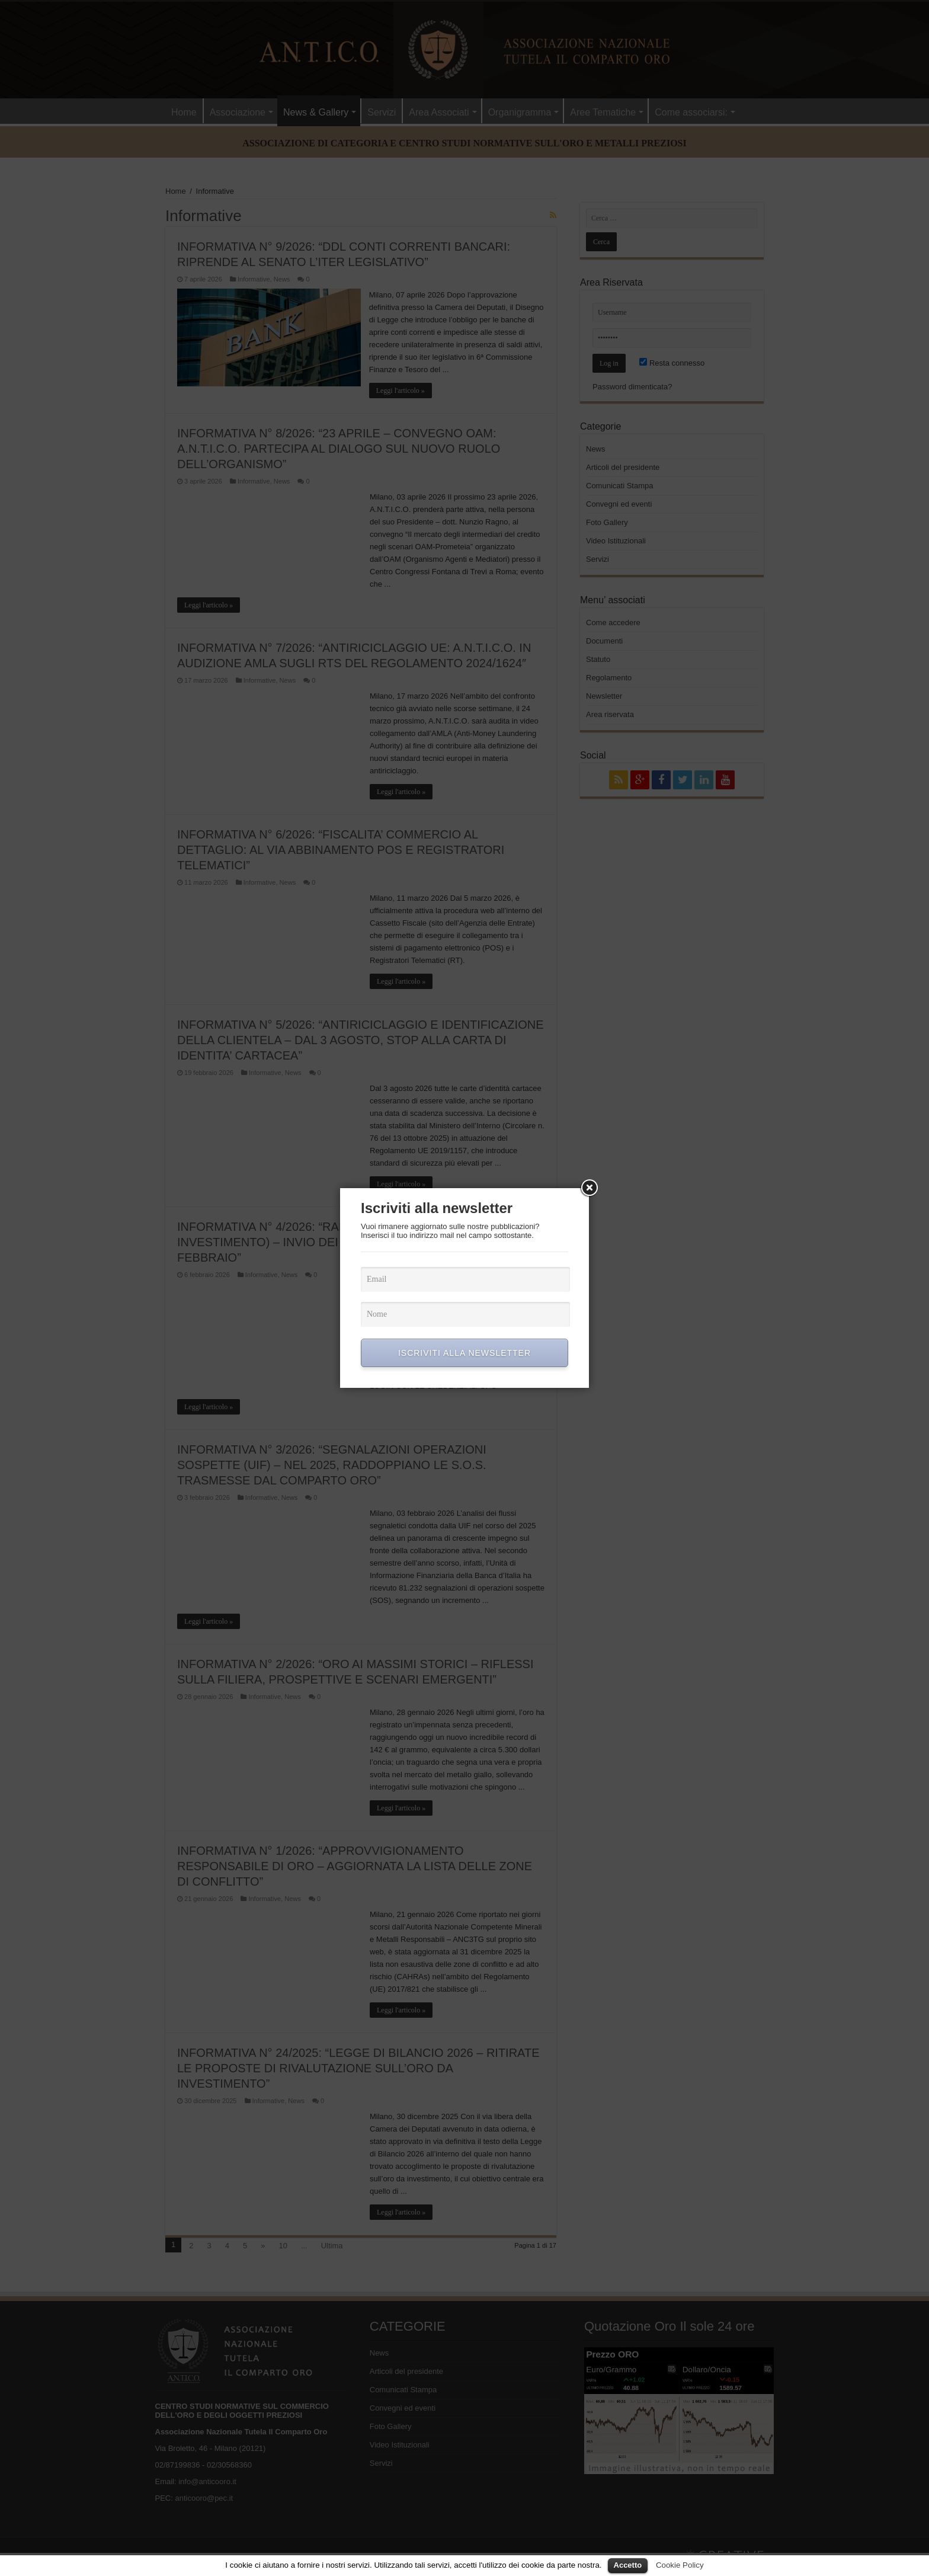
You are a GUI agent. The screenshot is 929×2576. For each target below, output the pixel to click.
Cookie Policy (680, 2565)
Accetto (628, 2565)
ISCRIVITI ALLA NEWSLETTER (464, 1353)
